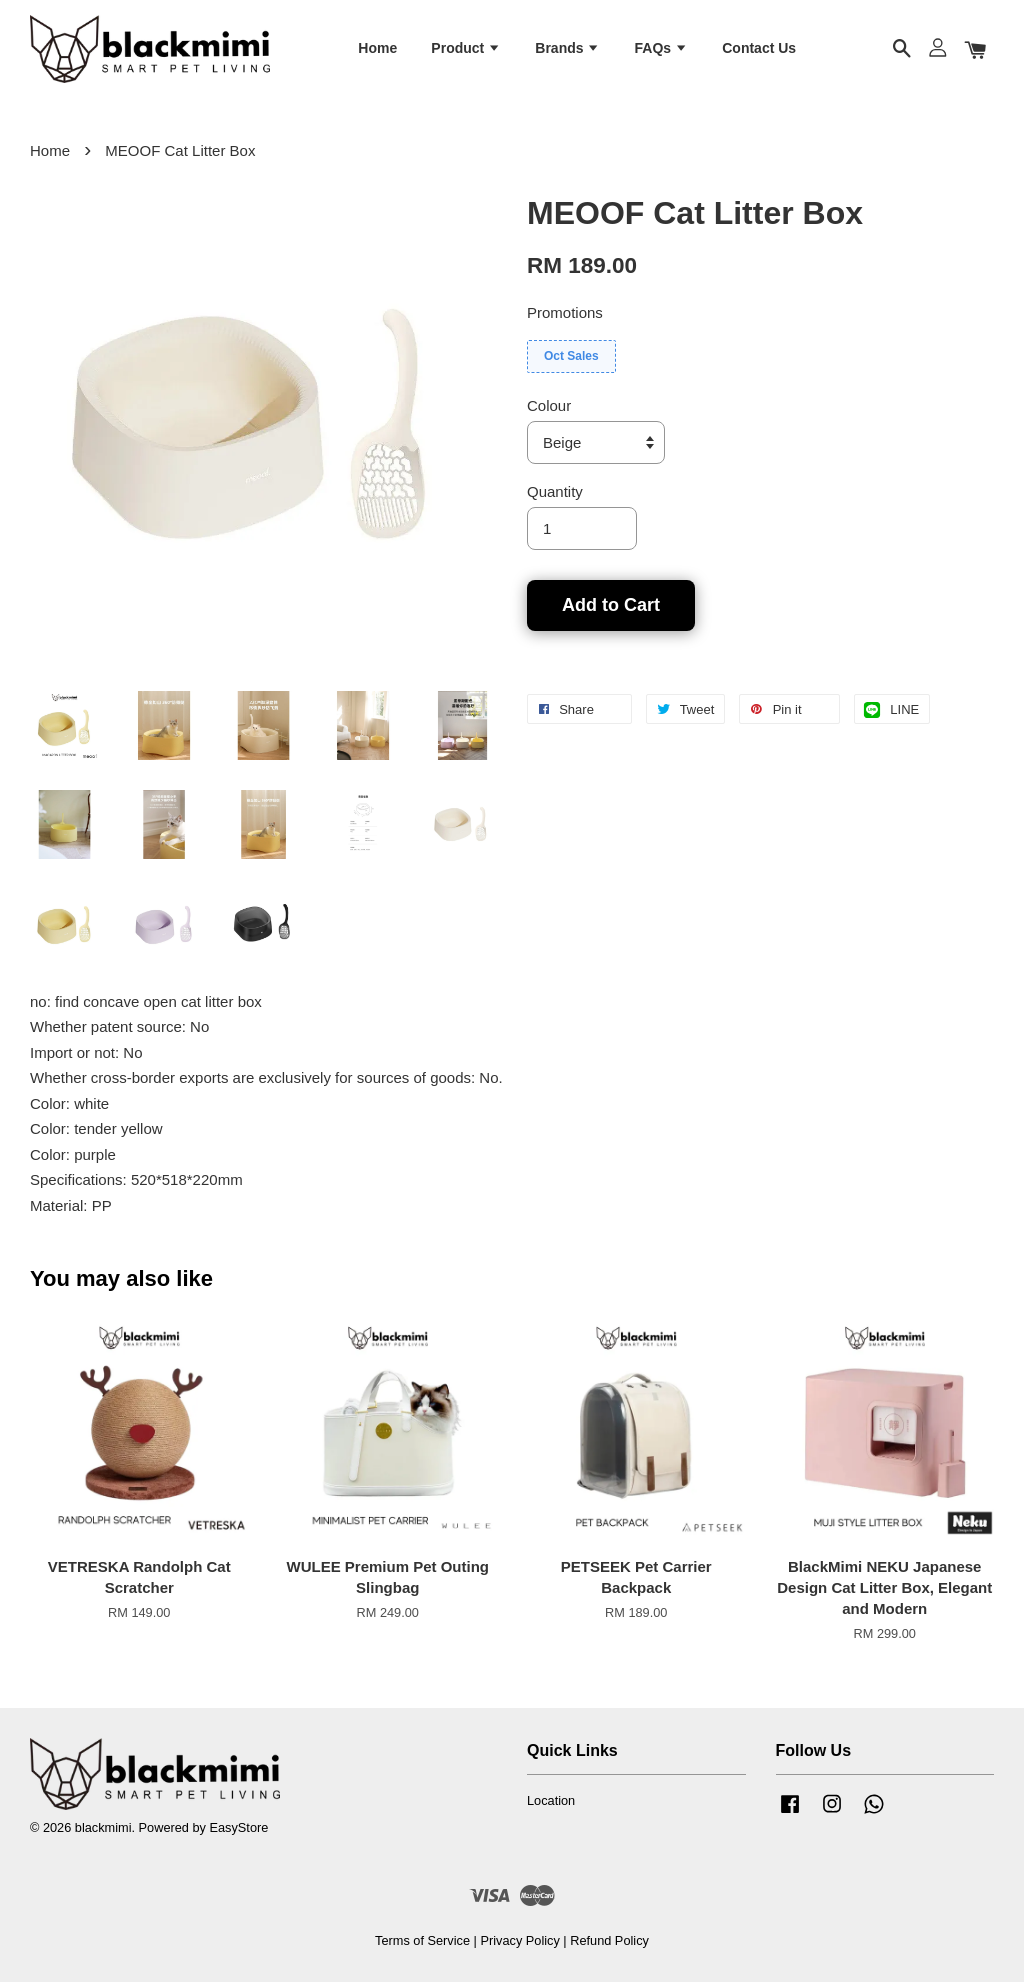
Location (551, 1800)
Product (466, 48)
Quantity (555, 492)
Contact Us (759, 48)
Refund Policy (609, 1941)
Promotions (565, 313)
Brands (567, 48)
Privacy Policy (519, 1941)
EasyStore (238, 1828)
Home (377, 48)
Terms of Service (422, 1941)
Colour (549, 406)
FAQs (661, 48)
